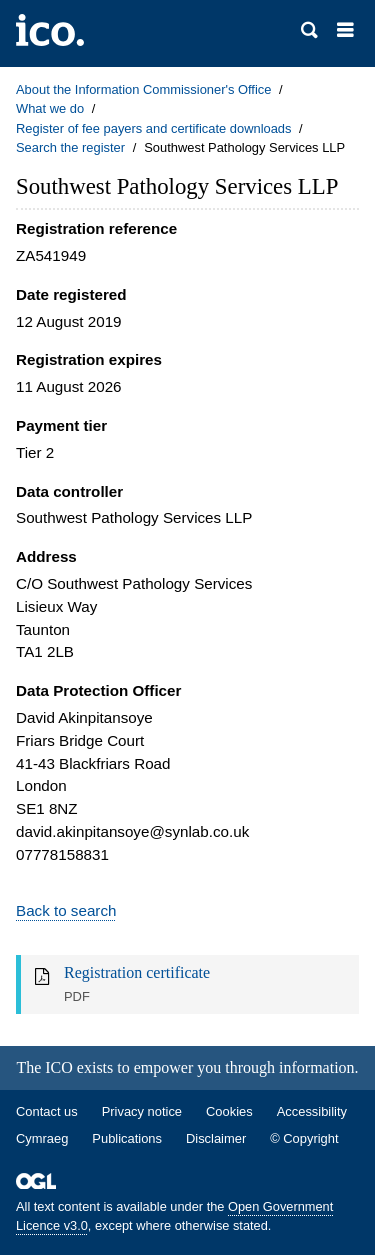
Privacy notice (142, 1111)
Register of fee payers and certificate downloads (154, 128)
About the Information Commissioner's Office (143, 89)
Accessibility (312, 1111)
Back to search (66, 910)
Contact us (47, 1111)
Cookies (229, 1111)
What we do (50, 108)
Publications (127, 1138)
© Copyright (304, 1138)
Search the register (70, 147)
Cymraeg (42, 1138)
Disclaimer (216, 1138)
